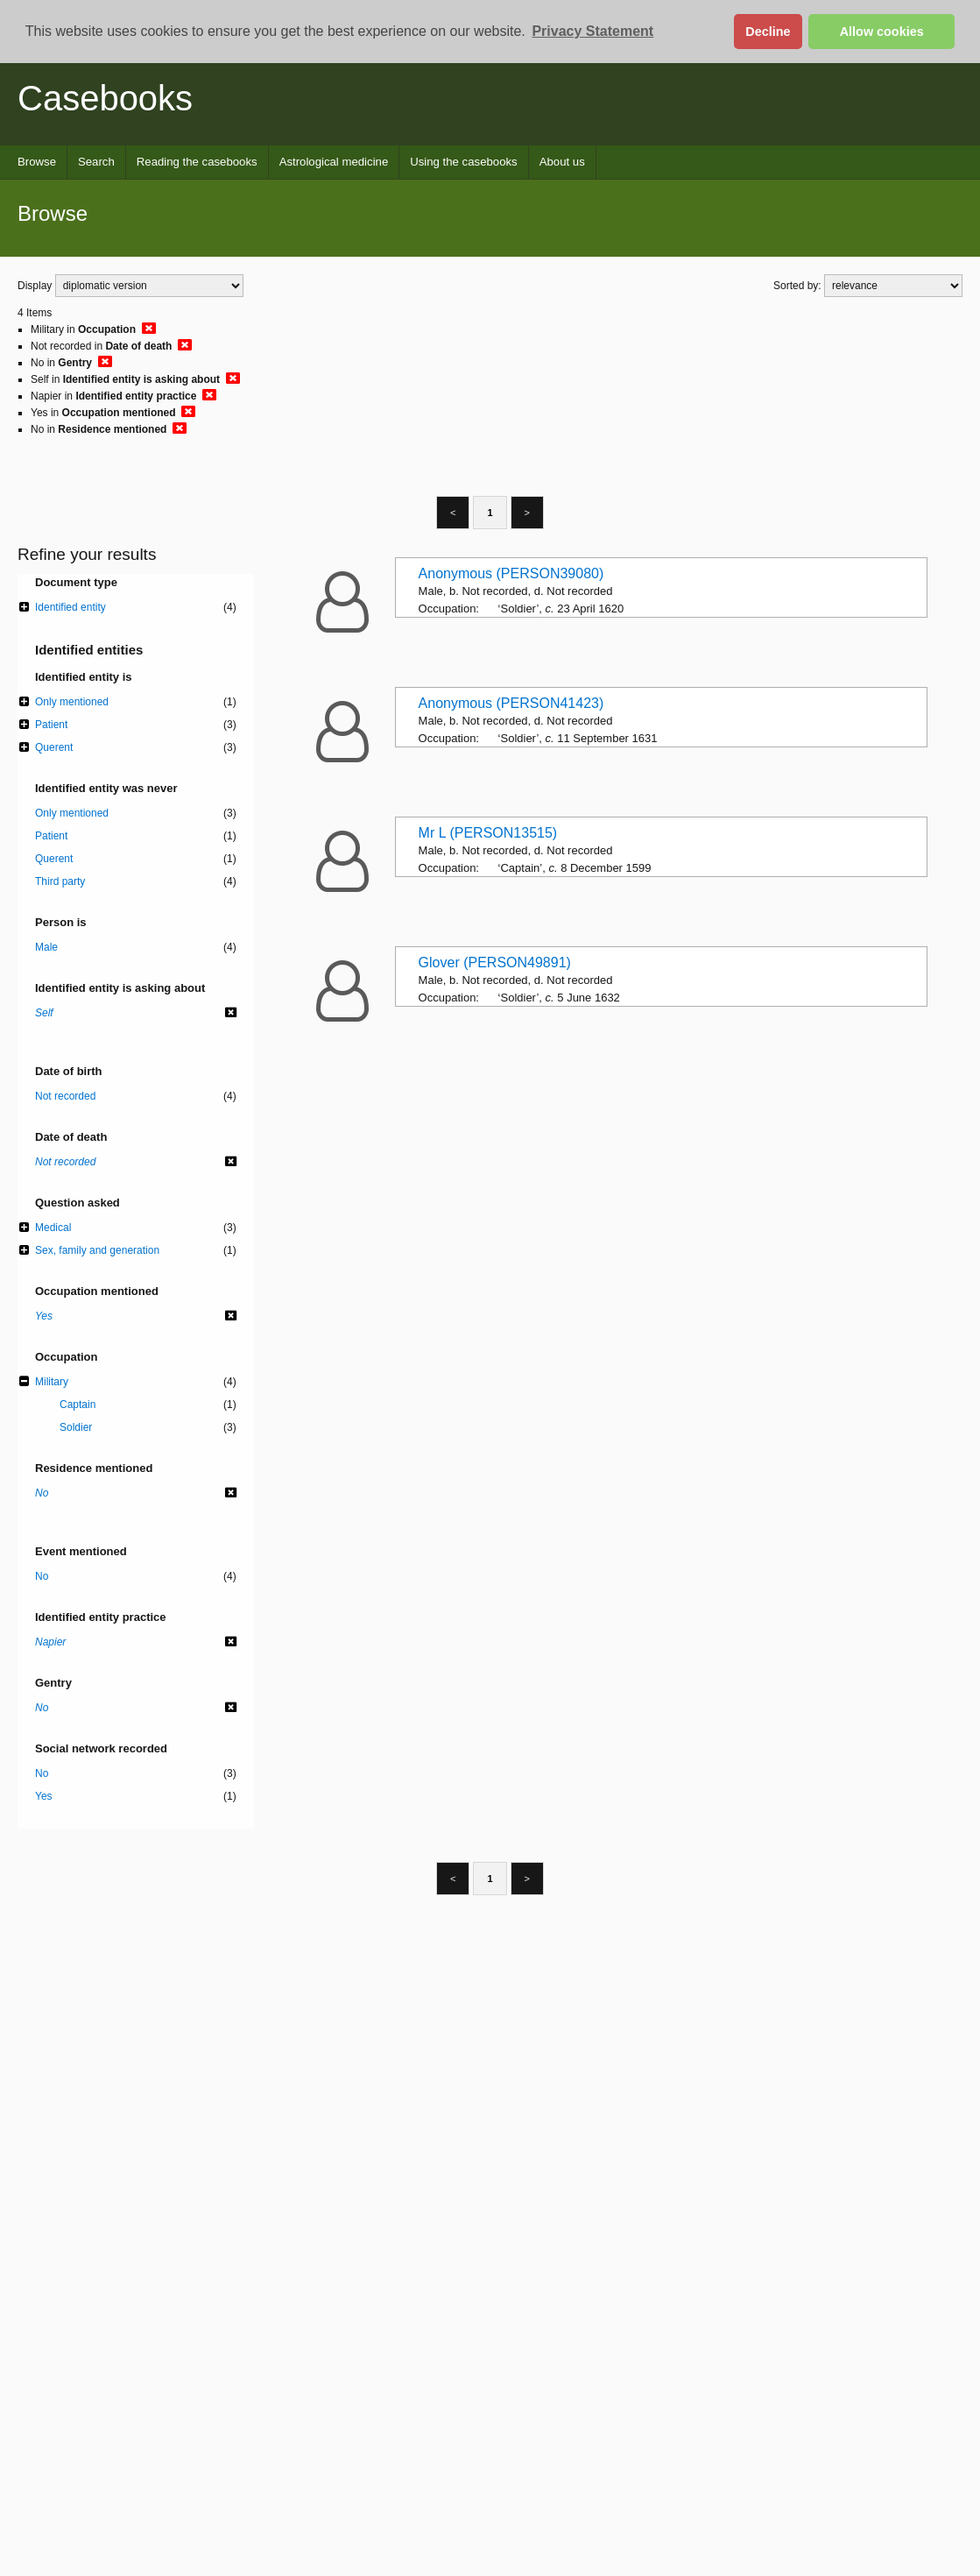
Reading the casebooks (197, 161)
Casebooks (105, 98)
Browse (37, 161)
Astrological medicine (334, 161)
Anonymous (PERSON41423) (511, 703)
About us (562, 161)
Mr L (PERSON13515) (488, 832)
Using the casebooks (463, 161)
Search (96, 161)
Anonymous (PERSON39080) (511, 573)
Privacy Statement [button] (592, 31)
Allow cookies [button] (882, 32)
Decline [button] (767, 32)
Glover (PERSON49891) (495, 962)
